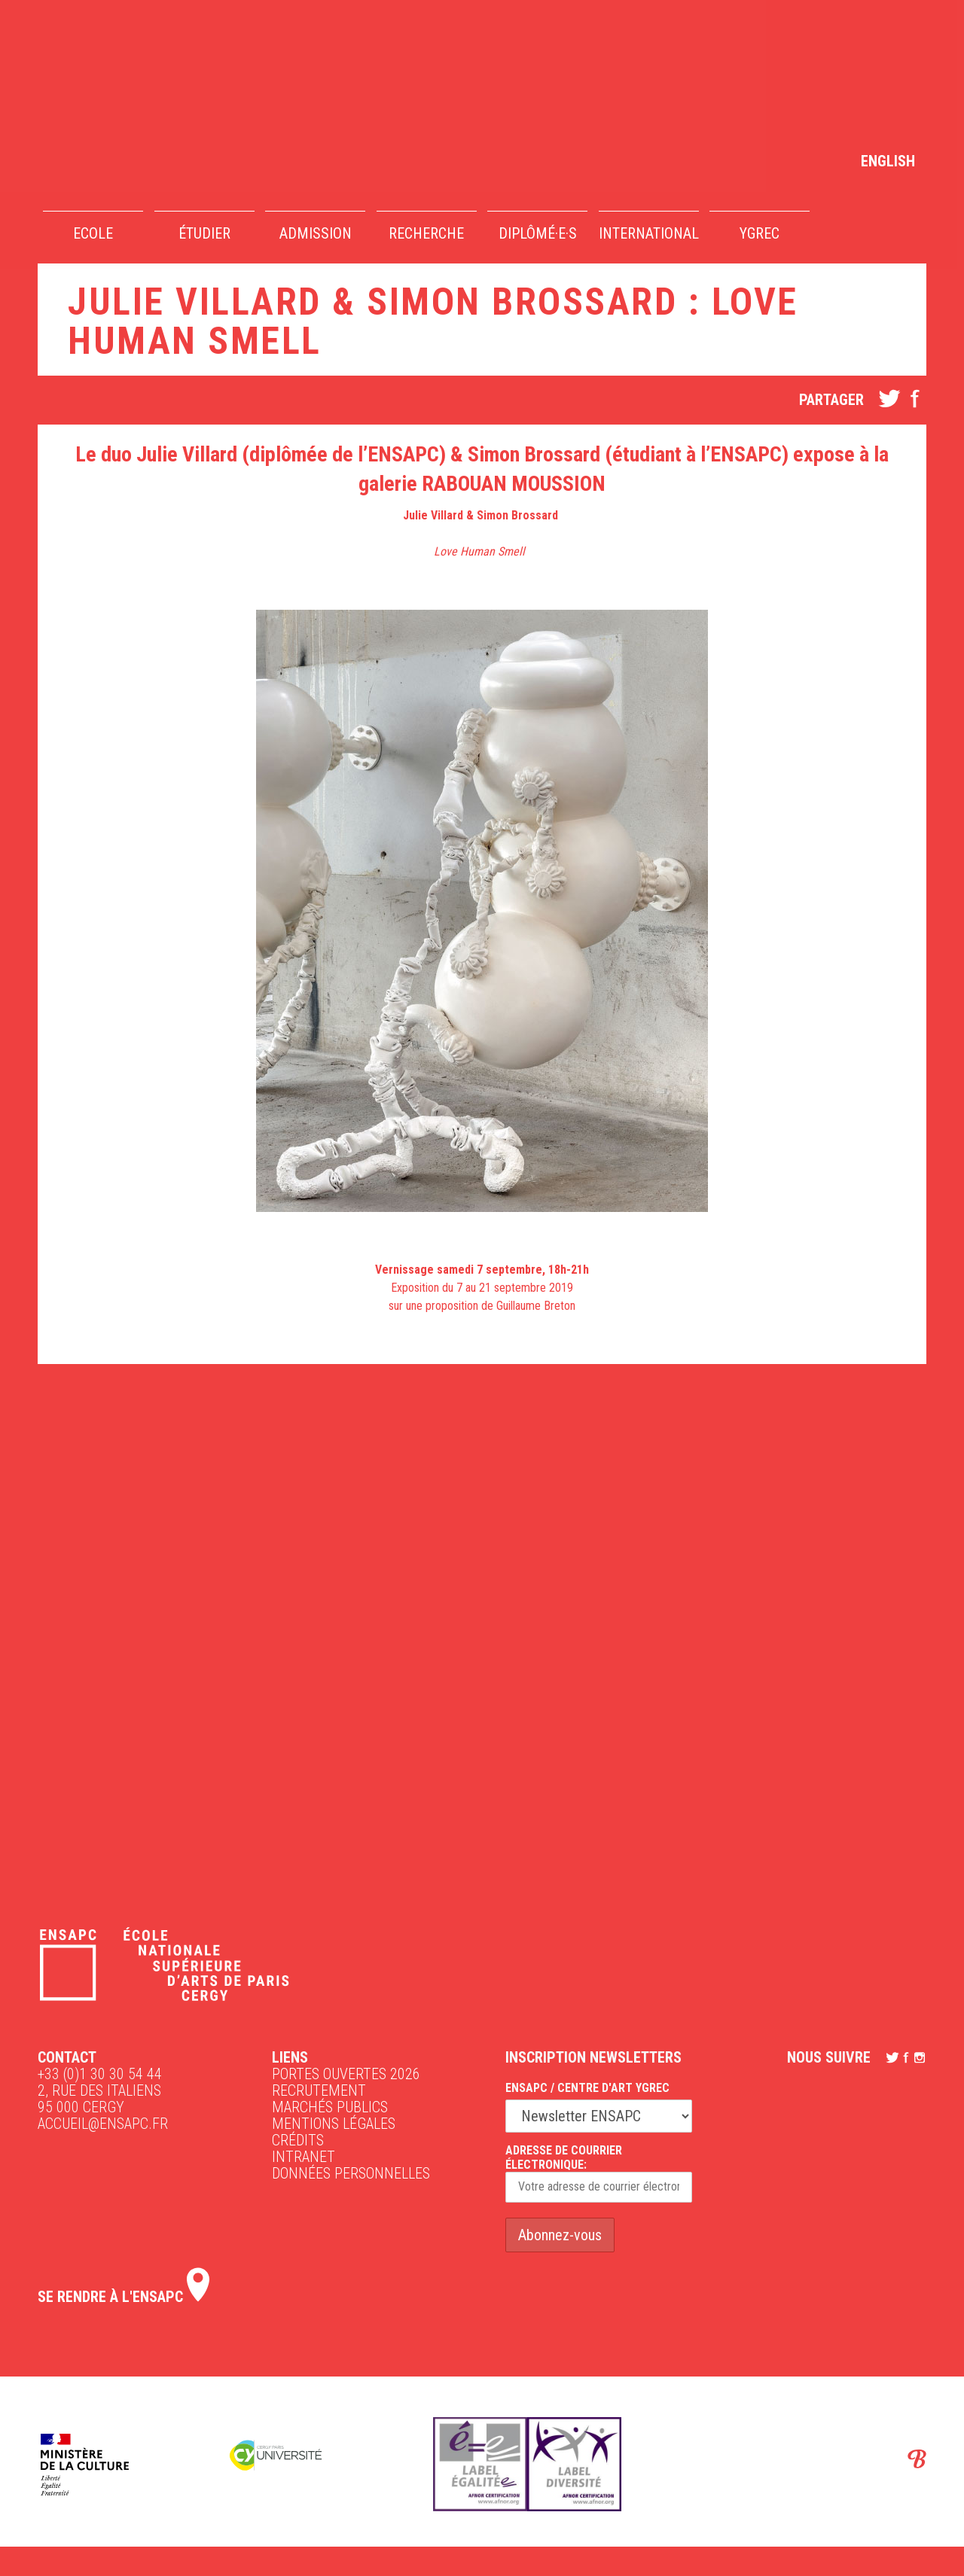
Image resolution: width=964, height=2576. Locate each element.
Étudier (204, 233)
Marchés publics (330, 2107)
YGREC (759, 233)
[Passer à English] (888, 160)
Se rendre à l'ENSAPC (123, 2297)
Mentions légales (333, 2124)
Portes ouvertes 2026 (346, 2074)
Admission (315, 233)
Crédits (298, 2140)
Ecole (93, 233)
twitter (889, 398)
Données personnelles (351, 2173)
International (649, 233)
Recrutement (319, 2090)
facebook (915, 398)
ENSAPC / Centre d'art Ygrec (587, 2088)
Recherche (426, 233)
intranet (303, 2157)
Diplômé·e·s (538, 233)
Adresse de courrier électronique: (598, 2173)
